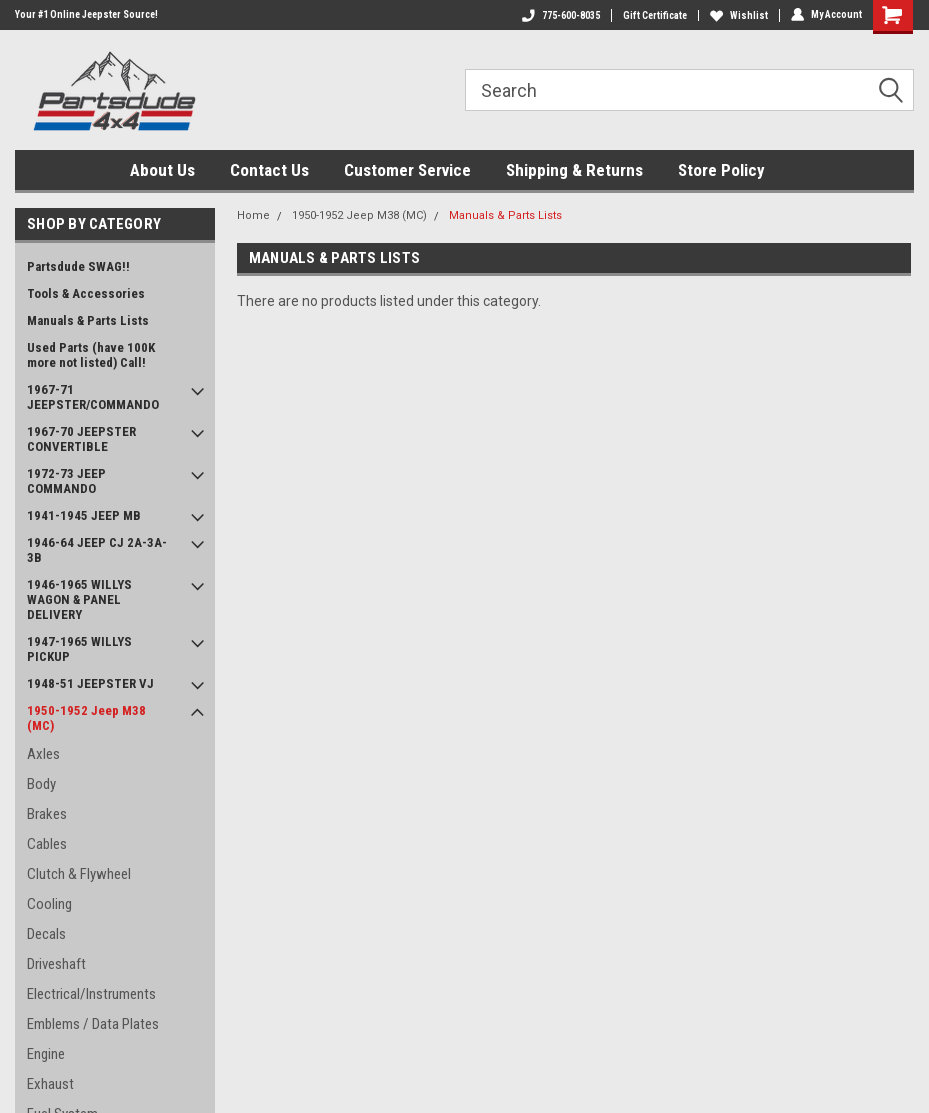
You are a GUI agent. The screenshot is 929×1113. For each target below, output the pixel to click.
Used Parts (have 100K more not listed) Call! (91, 355)
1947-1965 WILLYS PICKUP (79, 649)
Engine (46, 1054)
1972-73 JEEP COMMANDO (66, 481)
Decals (46, 934)
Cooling (49, 904)
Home (253, 215)
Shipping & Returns (574, 170)
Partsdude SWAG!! (78, 266)
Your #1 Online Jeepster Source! (86, 14)
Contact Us (269, 170)
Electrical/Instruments (91, 994)
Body (41, 784)
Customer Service (407, 170)
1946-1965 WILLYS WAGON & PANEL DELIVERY (79, 599)
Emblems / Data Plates (93, 1024)
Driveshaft (56, 964)
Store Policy (721, 170)
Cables (47, 844)
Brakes (47, 814)
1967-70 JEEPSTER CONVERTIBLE (81, 439)
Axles (43, 754)
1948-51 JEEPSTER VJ (90, 683)
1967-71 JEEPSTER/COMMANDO (93, 397)
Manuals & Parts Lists (88, 320)
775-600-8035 (561, 15)
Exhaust (50, 1084)
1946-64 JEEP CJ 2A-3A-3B (97, 550)
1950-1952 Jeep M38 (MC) (86, 718)
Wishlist (739, 15)
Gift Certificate (655, 15)
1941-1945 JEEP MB (84, 515)
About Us (162, 170)
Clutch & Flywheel (79, 874)
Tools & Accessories (86, 293)
